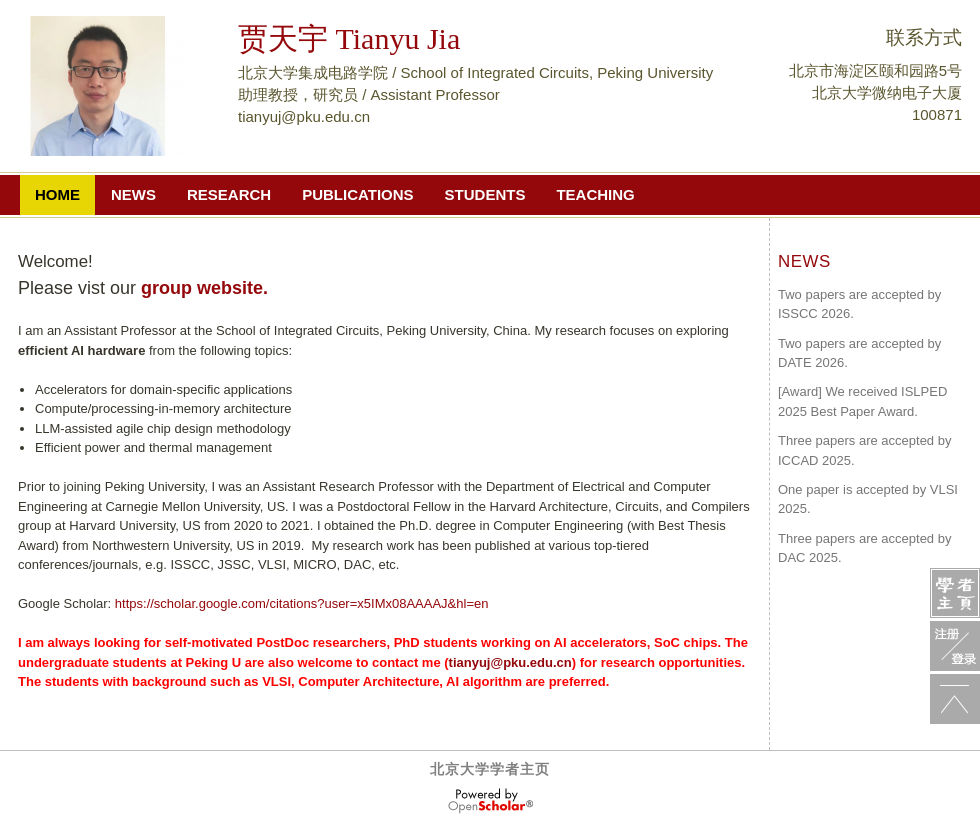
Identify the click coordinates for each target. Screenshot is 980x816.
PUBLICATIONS (357, 194)
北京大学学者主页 (490, 769)
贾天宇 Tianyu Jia (349, 38)
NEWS (133, 194)
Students (485, 194)
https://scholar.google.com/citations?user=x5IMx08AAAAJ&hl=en (302, 603)
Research (229, 194)
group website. (204, 288)
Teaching (595, 194)
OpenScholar (490, 801)
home (57, 194)
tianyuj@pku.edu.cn (510, 662)
